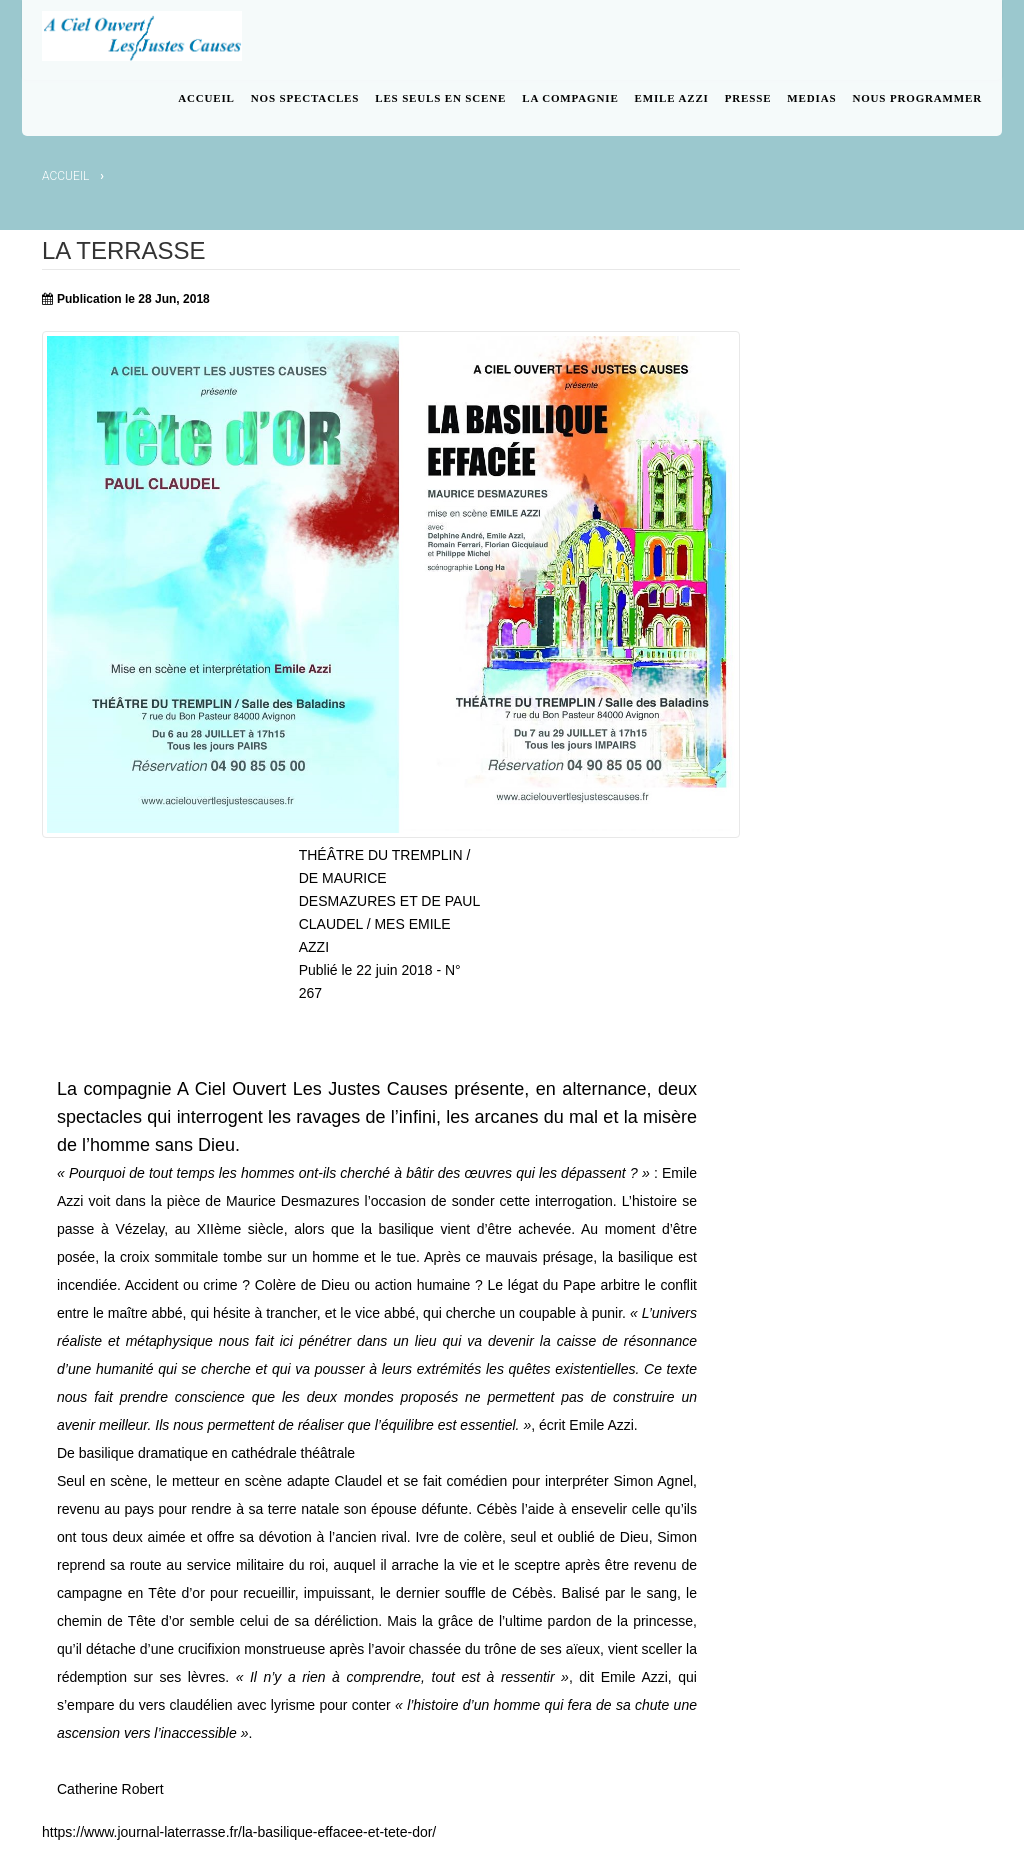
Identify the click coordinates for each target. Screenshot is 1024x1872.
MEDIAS (811, 98)
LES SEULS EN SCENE (440, 98)
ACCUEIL (206, 98)
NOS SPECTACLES (305, 98)
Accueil (65, 176)
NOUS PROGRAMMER (917, 98)
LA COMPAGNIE (570, 98)
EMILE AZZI (672, 98)
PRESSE (748, 98)
